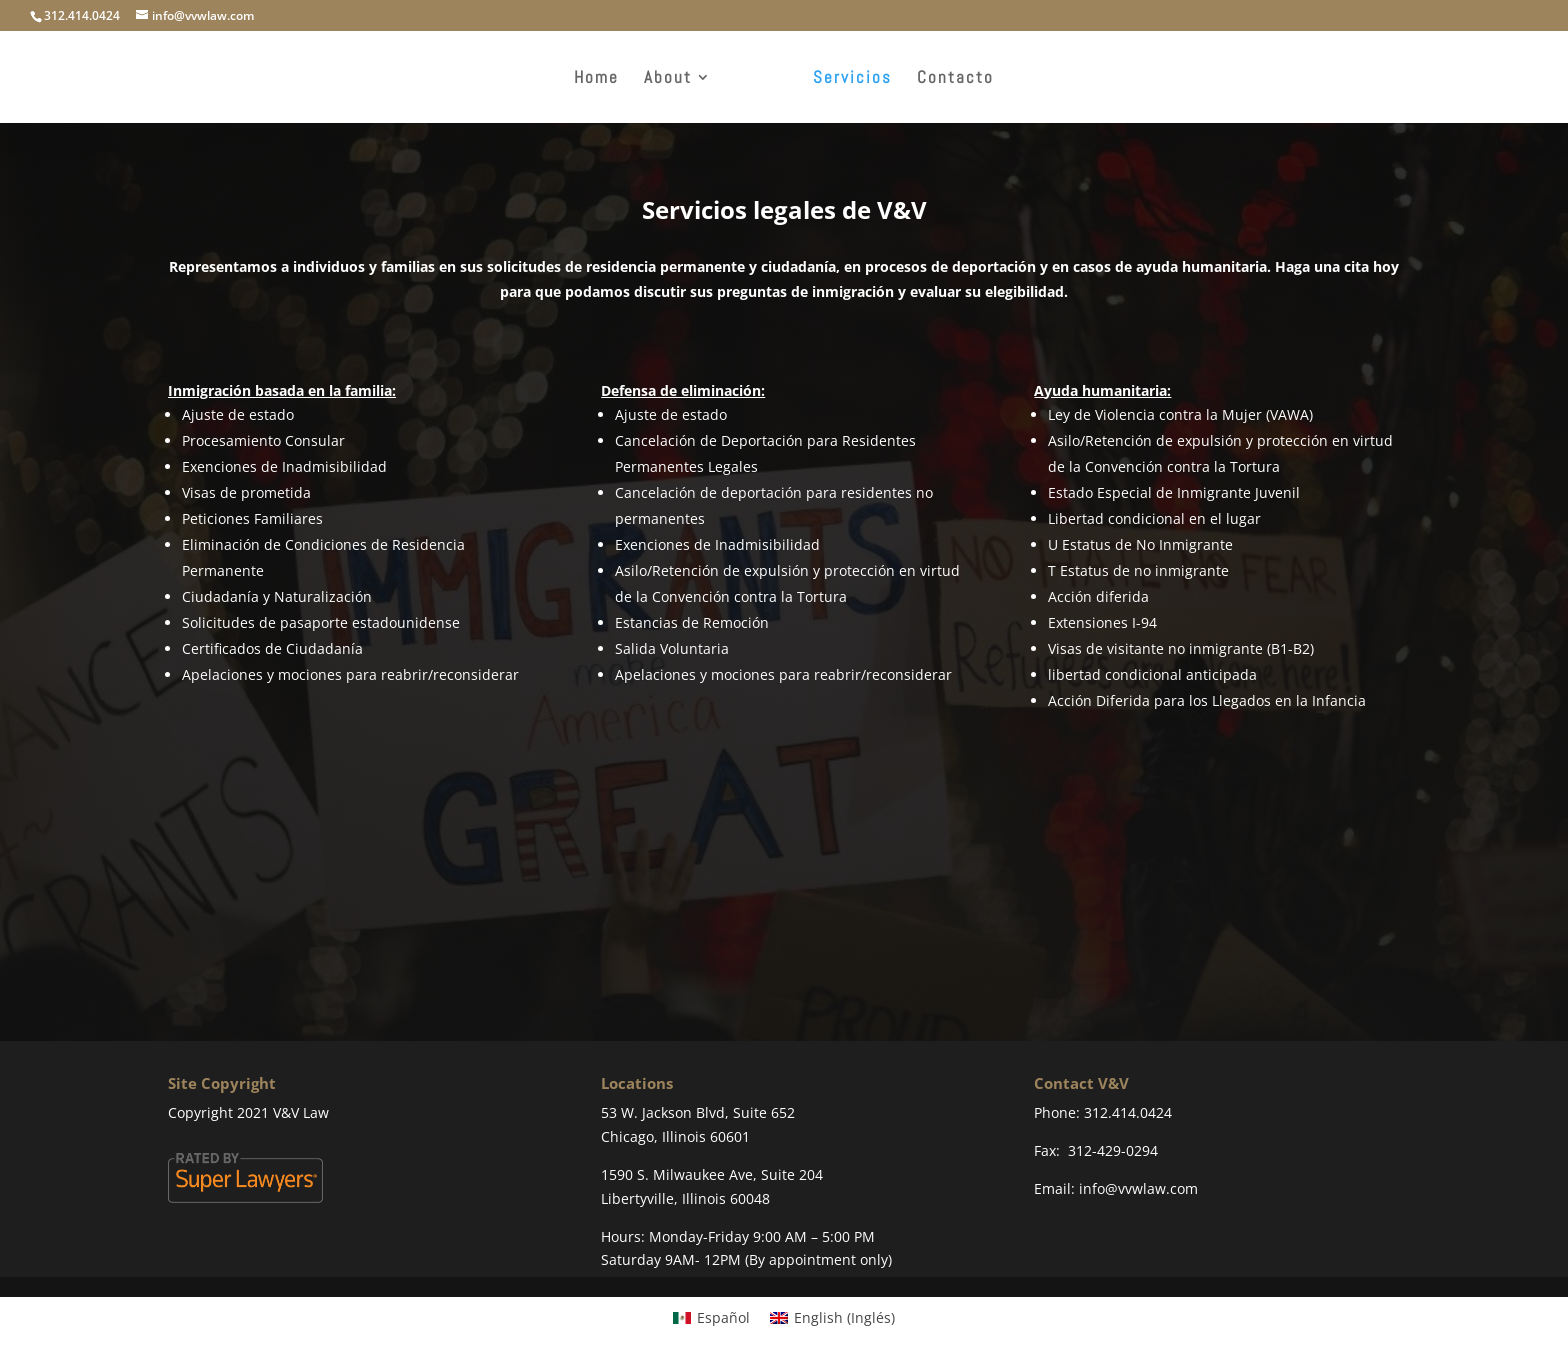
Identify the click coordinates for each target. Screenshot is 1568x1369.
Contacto (955, 79)
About (668, 79)
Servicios (852, 79)
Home (596, 79)
